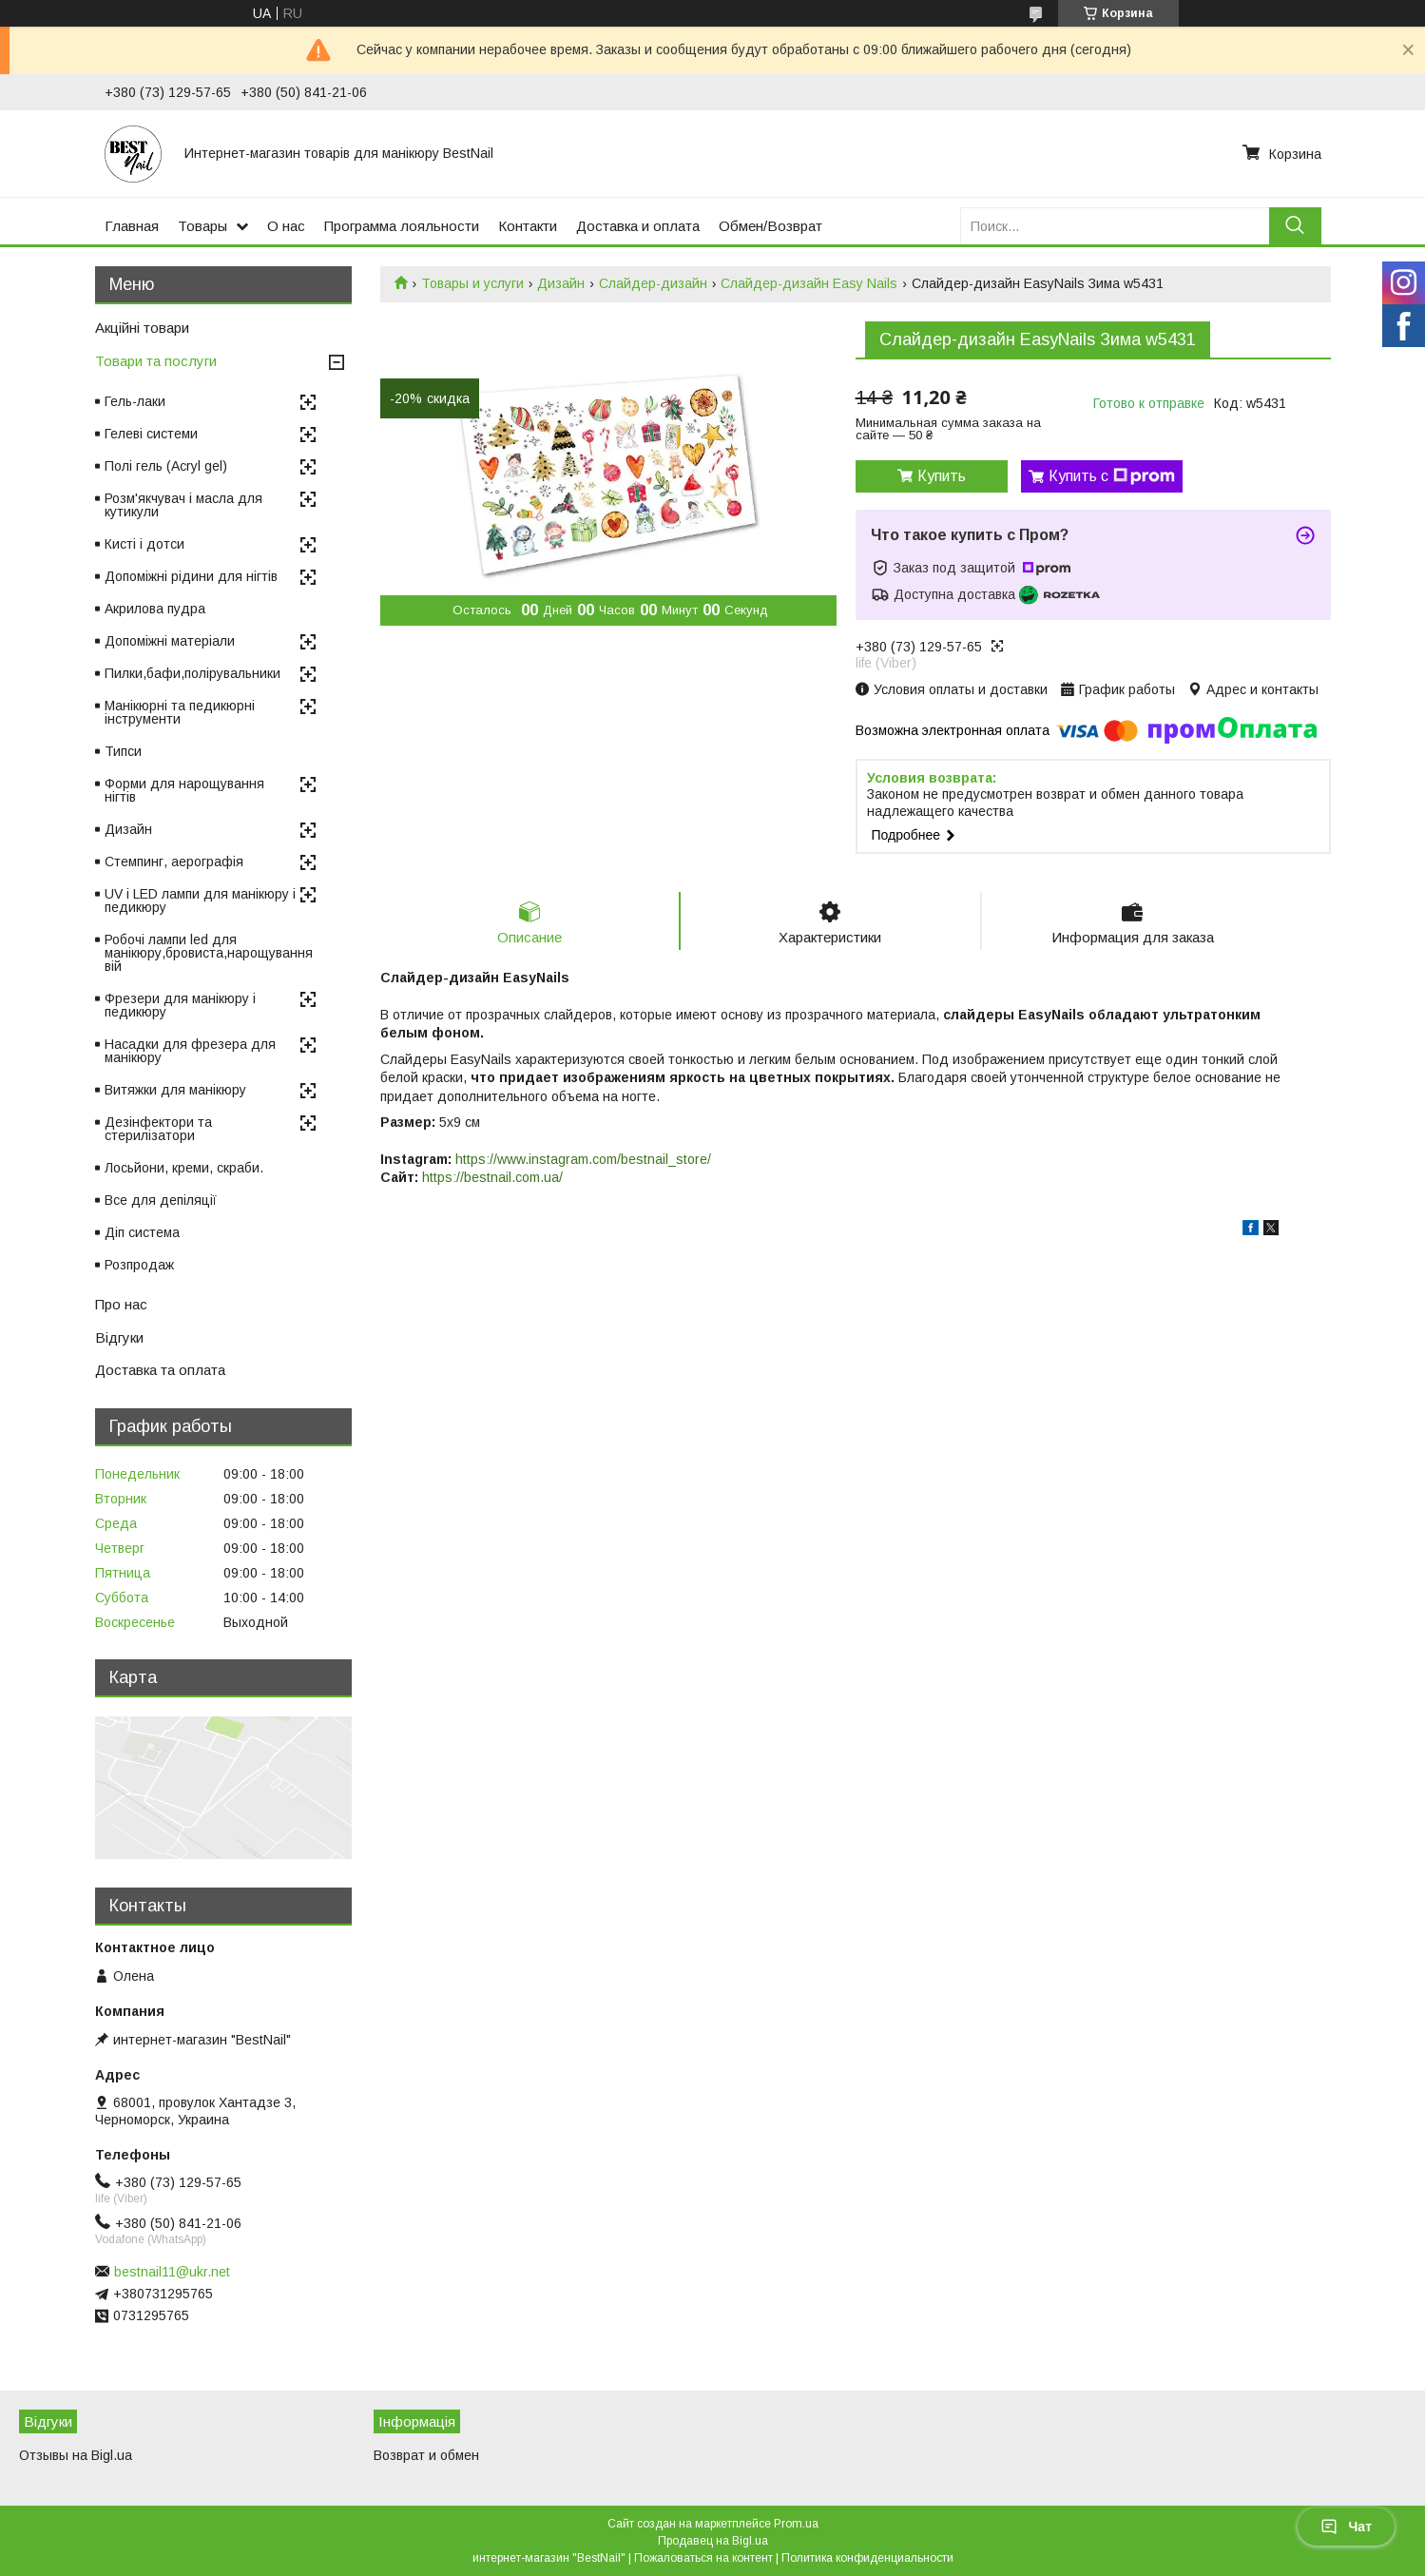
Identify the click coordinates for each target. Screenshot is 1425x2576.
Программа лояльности (401, 226)
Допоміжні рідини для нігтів (191, 576)
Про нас (121, 1304)
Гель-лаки (135, 401)
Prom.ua (796, 2523)
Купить (941, 476)
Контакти (527, 226)
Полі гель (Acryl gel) (166, 466)
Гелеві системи (151, 433)
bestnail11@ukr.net (172, 2271)
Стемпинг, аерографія (174, 861)
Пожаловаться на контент (703, 2558)
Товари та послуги (156, 361)
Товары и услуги (472, 283)
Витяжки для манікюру (175, 1089)
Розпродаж (139, 1264)
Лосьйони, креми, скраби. (184, 1167)
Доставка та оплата (160, 1370)
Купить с (1112, 476)
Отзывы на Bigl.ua (75, 2455)
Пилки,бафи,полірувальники (192, 673)
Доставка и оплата (638, 226)
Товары (202, 226)
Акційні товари (142, 328)
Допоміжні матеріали (170, 641)
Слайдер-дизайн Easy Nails (809, 283)
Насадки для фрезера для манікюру (190, 1050)
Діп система (142, 1232)
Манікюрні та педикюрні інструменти (180, 712)
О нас (286, 226)
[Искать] (1295, 225)
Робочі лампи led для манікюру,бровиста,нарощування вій (209, 953)
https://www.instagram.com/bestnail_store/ (583, 1159)
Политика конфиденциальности (867, 2558)
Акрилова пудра (155, 608)
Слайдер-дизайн (653, 283)
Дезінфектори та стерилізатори (158, 1128)
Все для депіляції (161, 1200)
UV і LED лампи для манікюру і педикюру (200, 900)
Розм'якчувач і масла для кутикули (183, 505)
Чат (1346, 2526)
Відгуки (119, 1337)
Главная (132, 226)
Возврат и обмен (426, 2455)
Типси (123, 751)
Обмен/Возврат (770, 226)
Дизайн (561, 283)
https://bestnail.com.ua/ (492, 1177)
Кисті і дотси (144, 544)
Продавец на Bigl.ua (713, 2540)
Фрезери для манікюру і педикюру (180, 1005)
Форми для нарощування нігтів (184, 790)
